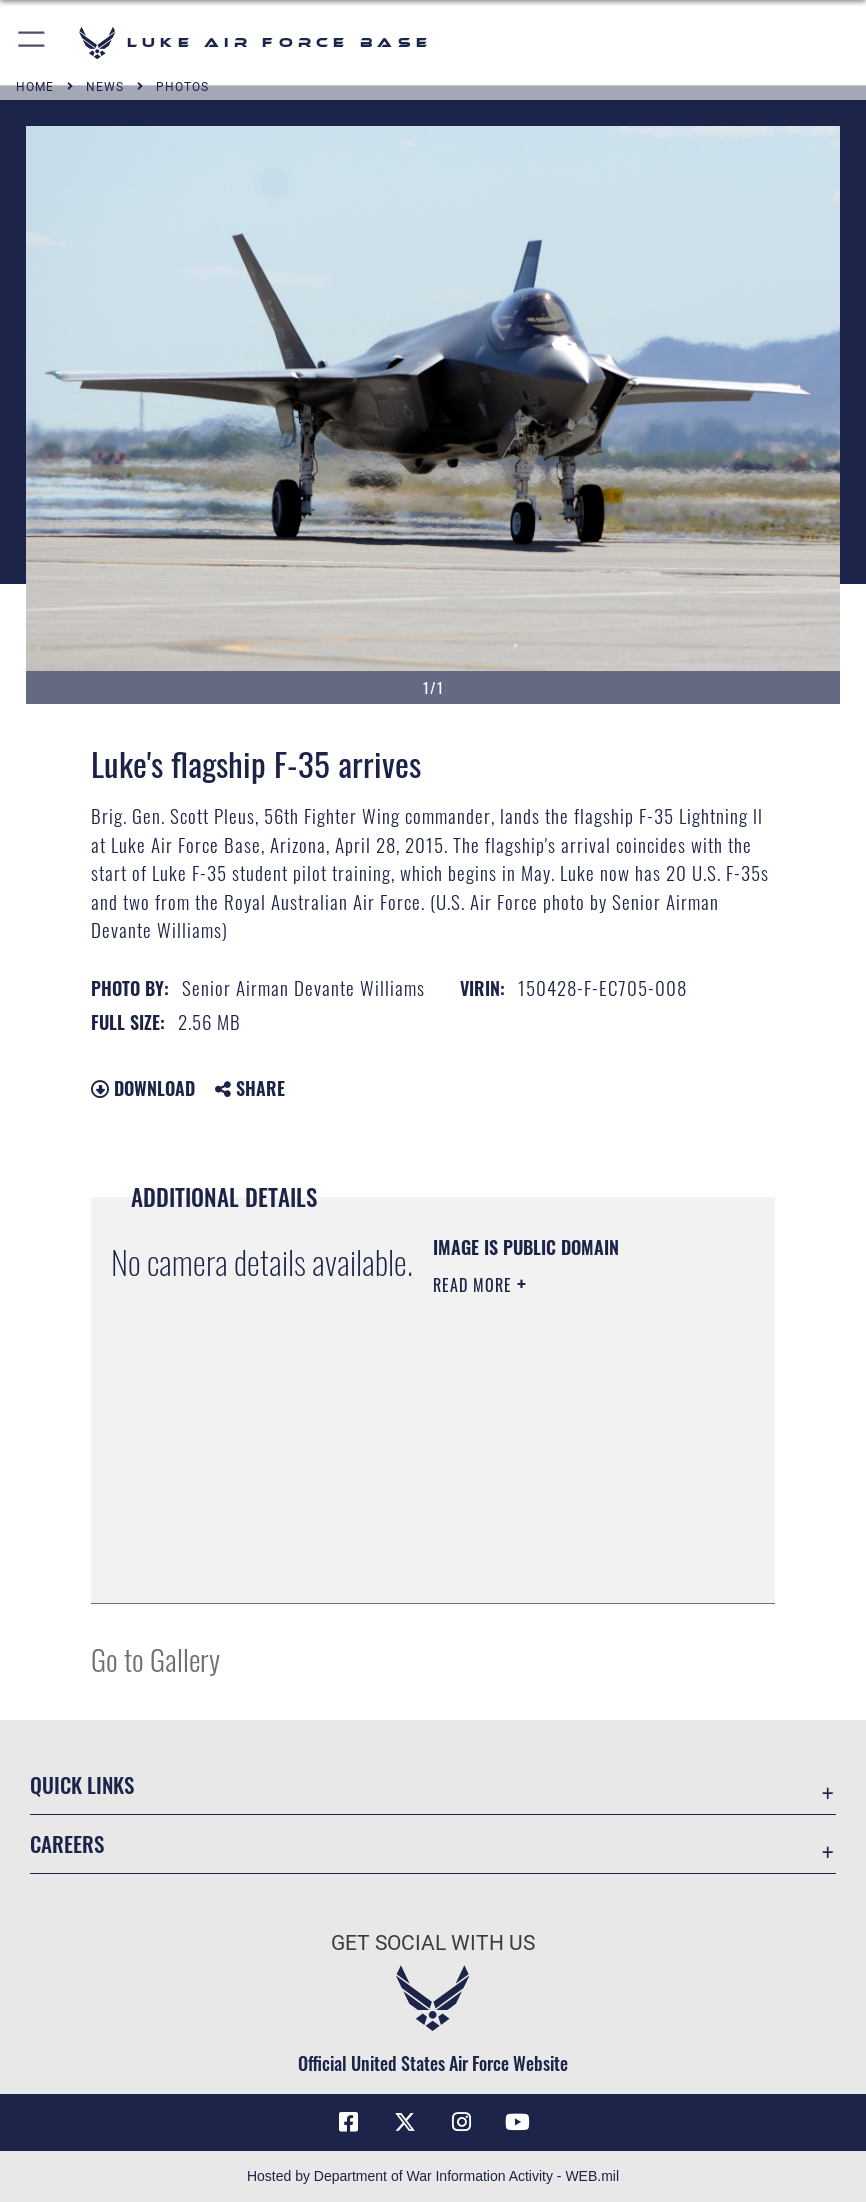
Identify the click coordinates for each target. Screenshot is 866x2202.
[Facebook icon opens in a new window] (348, 2122)
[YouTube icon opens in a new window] (518, 2122)
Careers (67, 1843)
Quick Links (82, 1784)
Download (143, 1088)
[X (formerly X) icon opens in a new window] (405, 2122)
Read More (475, 1285)
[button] (32, 42)
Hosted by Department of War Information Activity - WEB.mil (433, 2176)
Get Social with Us (433, 1942)
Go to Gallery (155, 1658)
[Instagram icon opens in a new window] (461, 2122)
